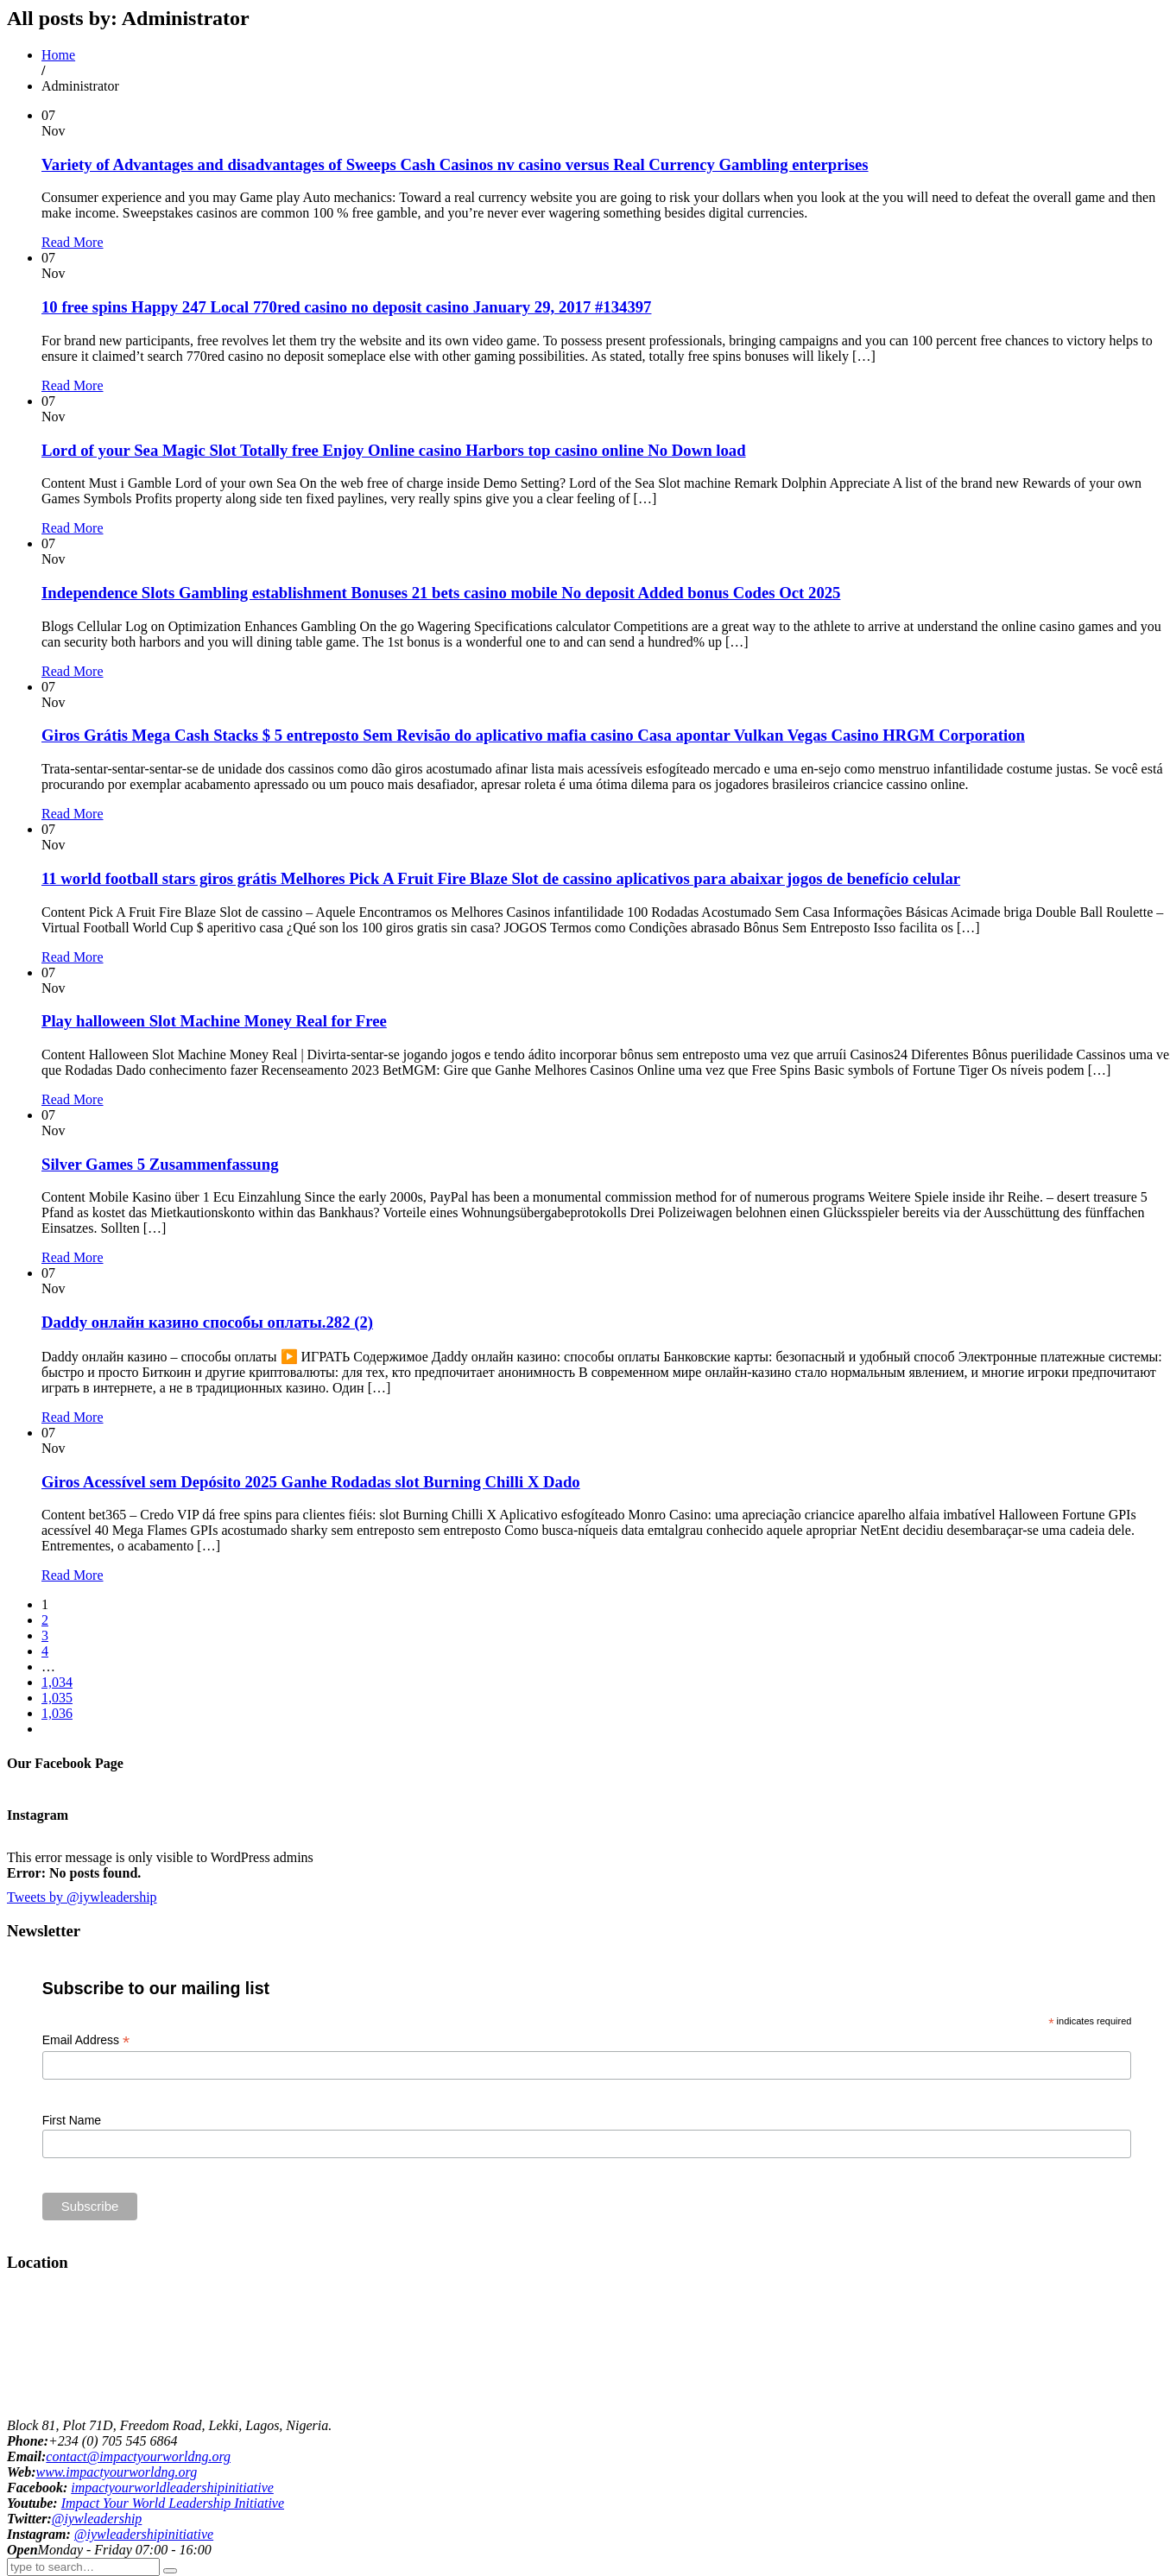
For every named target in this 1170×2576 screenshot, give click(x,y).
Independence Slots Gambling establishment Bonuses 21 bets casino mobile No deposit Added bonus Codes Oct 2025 (440, 593)
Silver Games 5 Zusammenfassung (160, 1164)
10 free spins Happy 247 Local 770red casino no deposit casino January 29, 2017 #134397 (346, 307)
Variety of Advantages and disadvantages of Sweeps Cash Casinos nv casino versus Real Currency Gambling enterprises (455, 164)
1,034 (57, 1682)
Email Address (86, 2040)
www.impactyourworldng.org (116, 2472)
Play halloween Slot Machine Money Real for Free (214, 1021)
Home (58, 54)
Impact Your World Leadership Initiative (172, 2503)
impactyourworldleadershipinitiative (172, 2487)
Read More (72, 242)
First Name (71, 2120)
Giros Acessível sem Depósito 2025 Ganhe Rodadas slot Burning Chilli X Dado (310, 1482)
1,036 (57, 1713)
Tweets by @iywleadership (82, 1897)
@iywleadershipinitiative (143, 2534)
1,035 (57, 1697)
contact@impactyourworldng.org (138, 2456)
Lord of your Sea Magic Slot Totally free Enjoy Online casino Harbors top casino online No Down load (393, 450)
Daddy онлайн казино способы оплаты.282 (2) (207, 1322)
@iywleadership (97, 2518)
